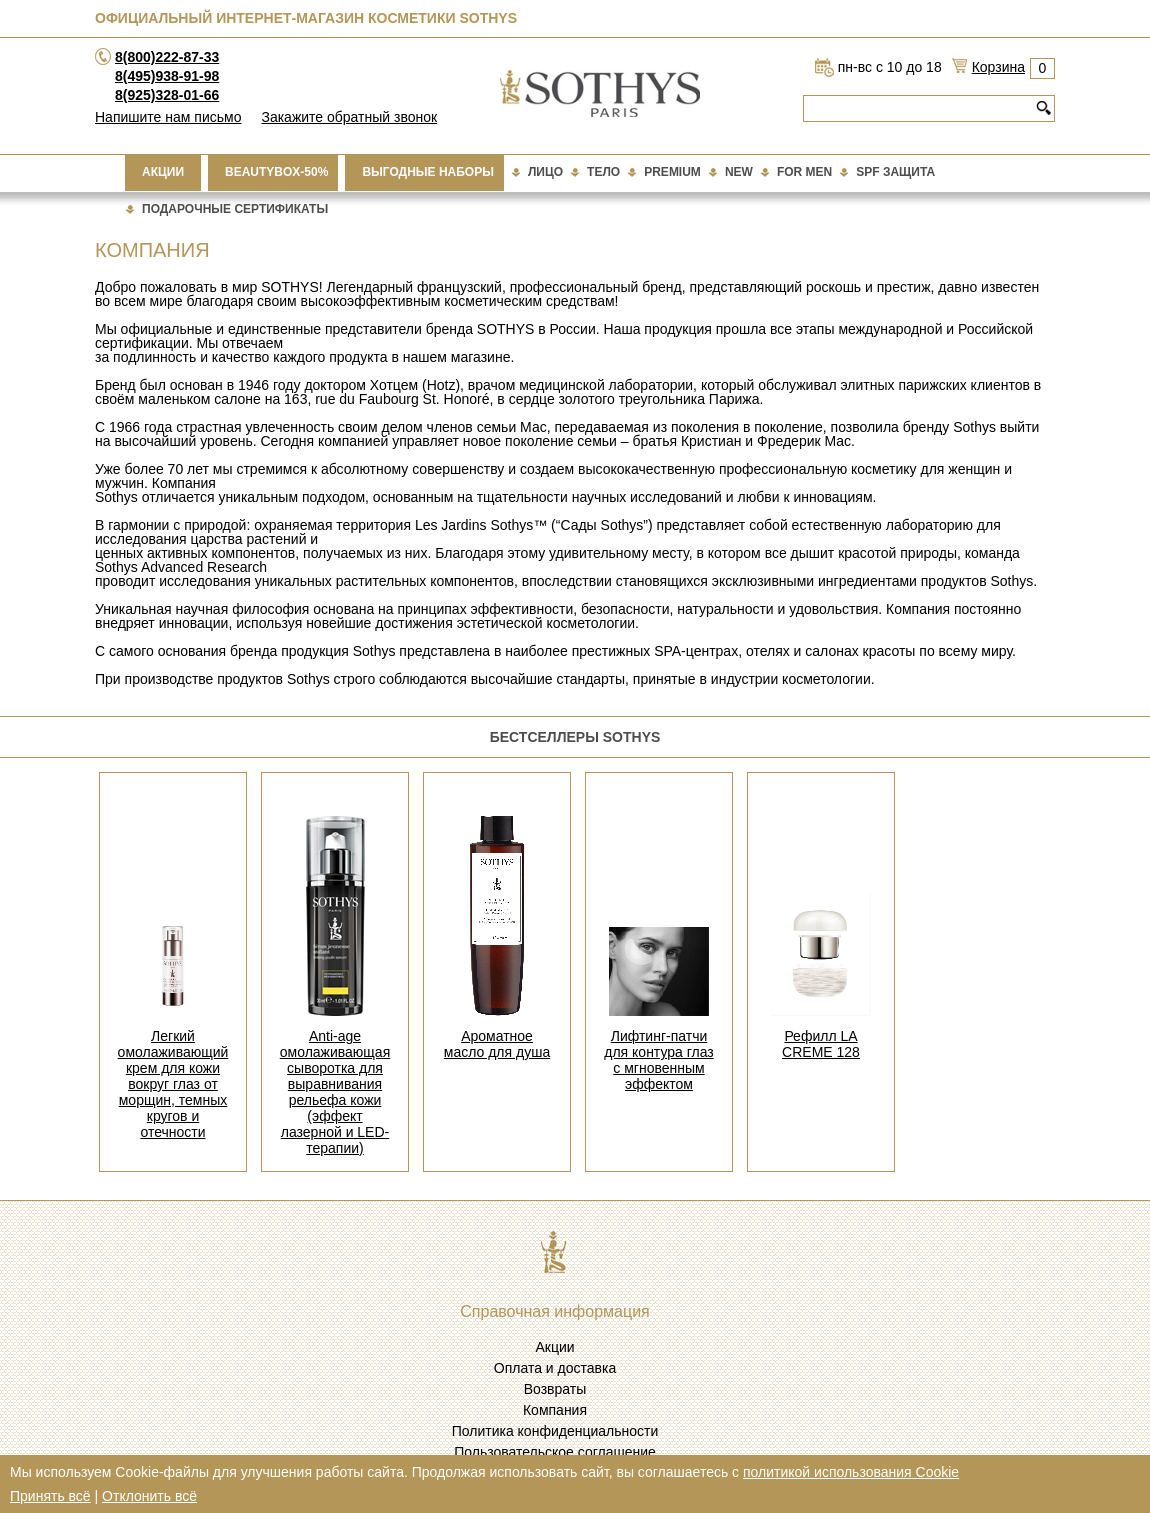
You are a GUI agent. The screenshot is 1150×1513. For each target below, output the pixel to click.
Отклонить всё (149, 1496)
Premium (672, 172)
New (739, 172)
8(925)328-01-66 (167, 95)
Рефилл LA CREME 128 (821, 1044)
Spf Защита (895, 172)
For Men (804, 172)
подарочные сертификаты (235, 209)
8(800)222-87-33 (167, 57)
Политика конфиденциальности (555, 1431)
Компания (555, 1410)
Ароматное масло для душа (497, 1044)
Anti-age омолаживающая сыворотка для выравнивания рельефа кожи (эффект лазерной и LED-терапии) (335, 1092)
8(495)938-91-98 (167, 76)
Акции (163, 172)
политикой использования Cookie (851, 1472)
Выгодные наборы (428, 172)
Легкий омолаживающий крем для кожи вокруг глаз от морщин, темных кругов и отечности (173, 1084)
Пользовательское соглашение (555, 1452)
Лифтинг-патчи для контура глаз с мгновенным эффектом (659, 1060)
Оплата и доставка (555, 1368)
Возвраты (555, 1389)
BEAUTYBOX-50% (276, 172)
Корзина (998, 67)
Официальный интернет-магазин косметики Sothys (306, 18)
